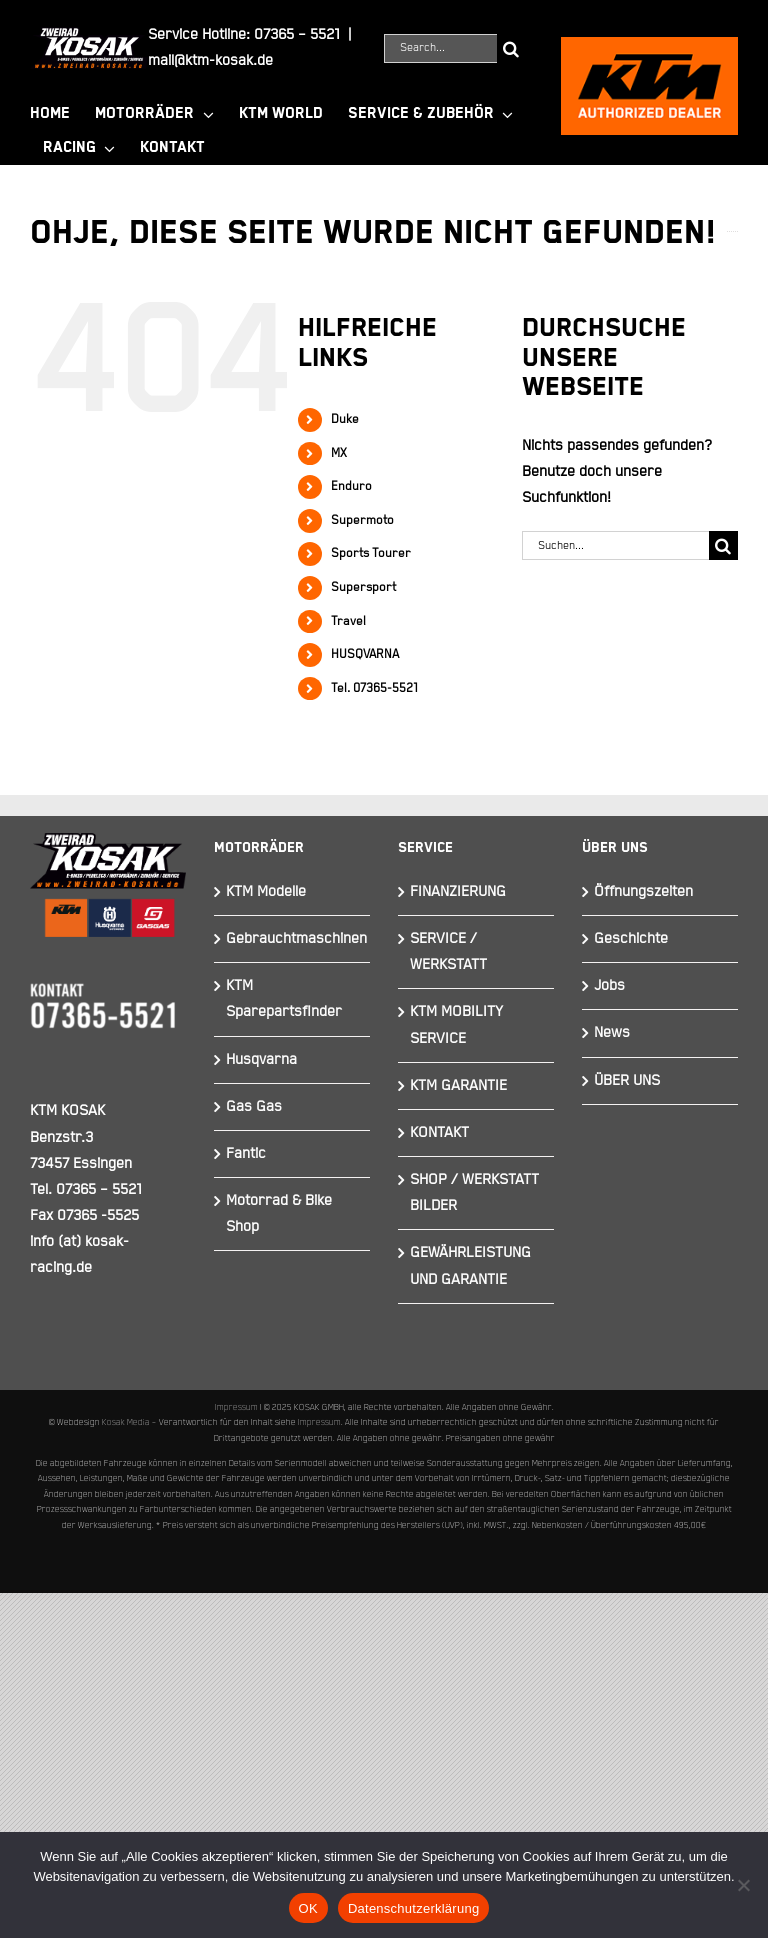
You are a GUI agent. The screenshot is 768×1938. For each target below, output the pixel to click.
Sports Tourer (371, 553)
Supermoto (362, 520)
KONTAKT (439, 1132)
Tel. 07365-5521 (374, 688)
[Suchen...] (615, 545)
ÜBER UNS (627, 1080)
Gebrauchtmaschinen (296, 938)
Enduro (351, 486)
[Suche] (511, 48)
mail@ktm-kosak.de (210, 60)
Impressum (236, 1407)
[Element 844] (89, 35)
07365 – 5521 (297, 34)
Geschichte (631, 938)
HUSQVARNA (365, 654)
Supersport (363, 587)
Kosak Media (126, 1422)
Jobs (609, 985)
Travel (348, 621)
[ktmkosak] (649, 45)
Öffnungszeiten (643, 891)
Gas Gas (254, 1106)
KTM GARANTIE (458, 1085)
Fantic (246, 1153)
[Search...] (440, 48)
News (612, 1032)
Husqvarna (261, 1059)
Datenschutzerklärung (413, 1908)
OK (308, 1908)
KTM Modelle (266, 891)
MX (339, 453)
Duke (345, 419)
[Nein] (743, 1885)
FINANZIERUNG (458, 891)
